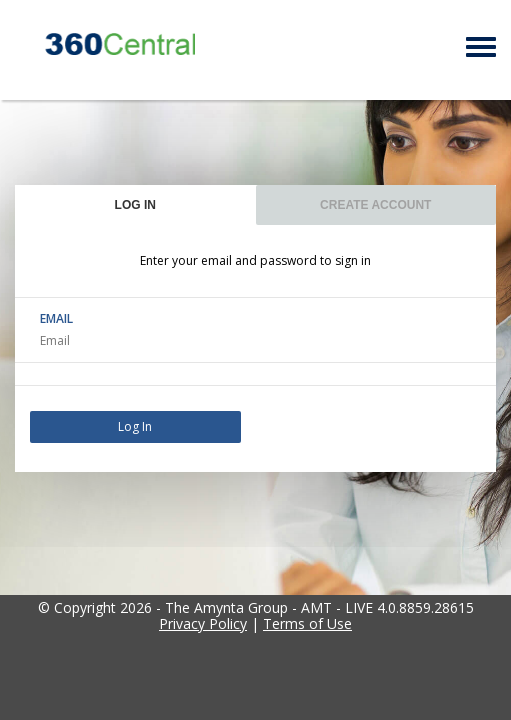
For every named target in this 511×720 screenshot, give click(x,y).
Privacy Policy (203, 623)
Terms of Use (307, 623)
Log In (135, 426)
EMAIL (56, 319)
